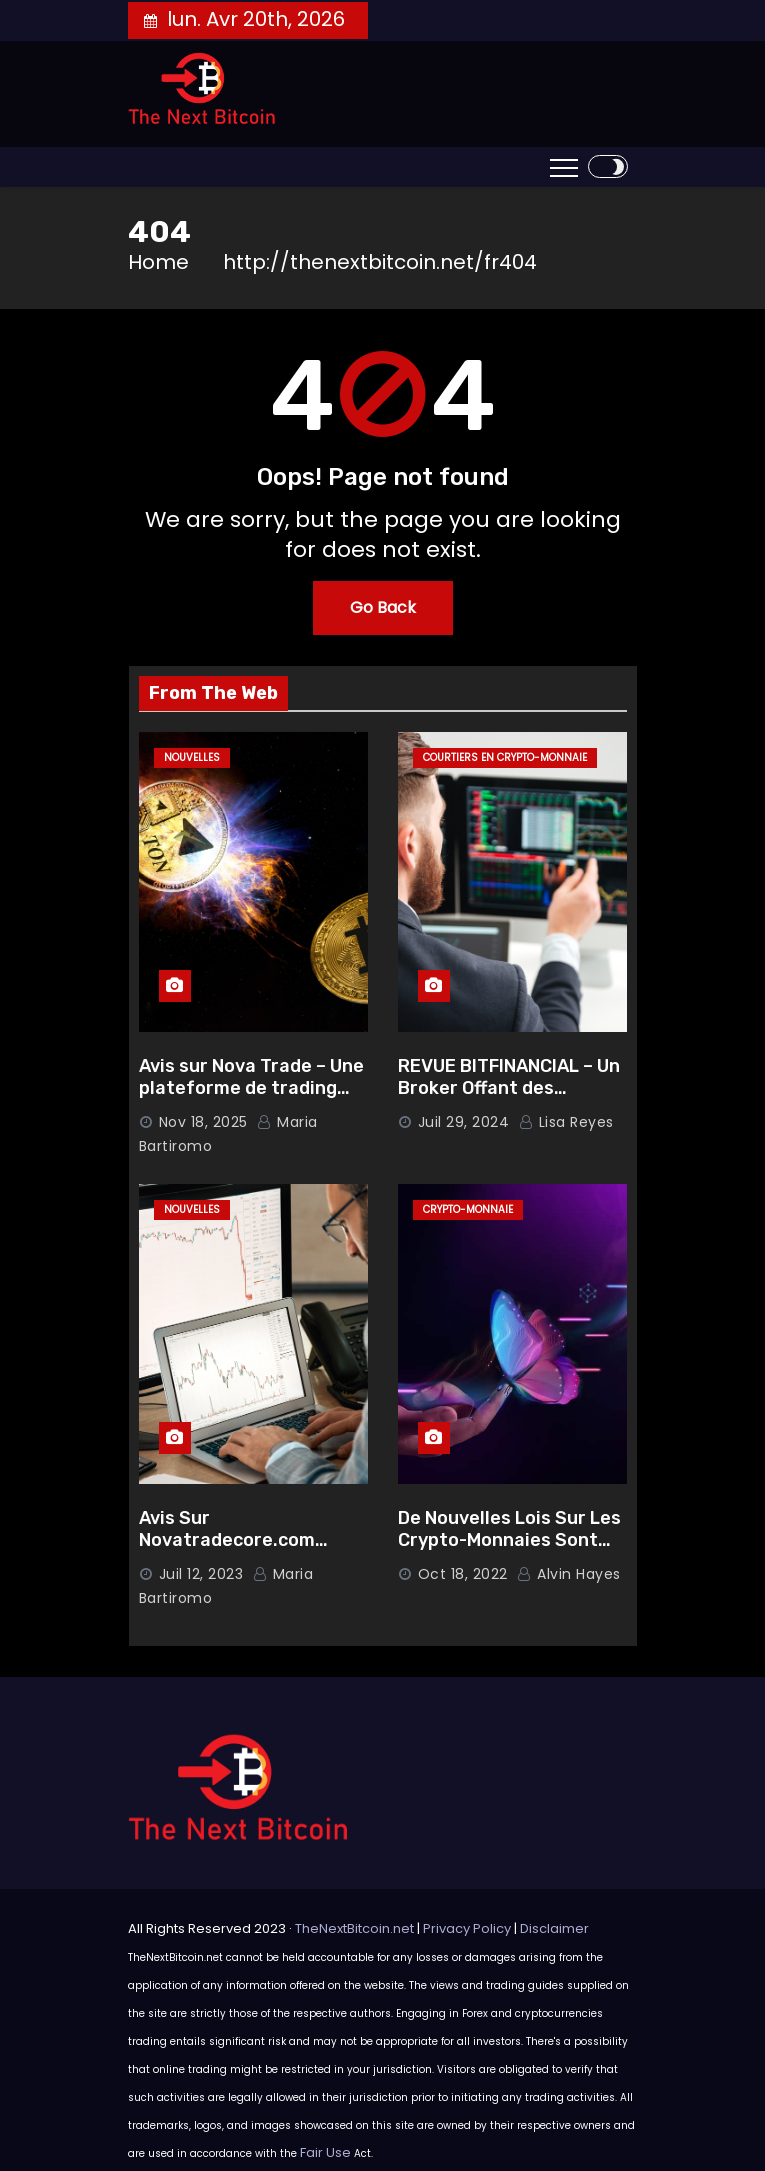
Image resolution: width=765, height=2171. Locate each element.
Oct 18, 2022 (463, 1574)
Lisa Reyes (566, 1122)
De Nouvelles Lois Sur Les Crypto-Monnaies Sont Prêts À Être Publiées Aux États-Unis (511, 1552)
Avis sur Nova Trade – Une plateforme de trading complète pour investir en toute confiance (253, 1100)
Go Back (383, 607)
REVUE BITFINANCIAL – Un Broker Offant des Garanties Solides (509, 1088)
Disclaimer (554, 1928)
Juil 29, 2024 (464, 1122)
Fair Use (325, 2152)
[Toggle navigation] (564, 167)
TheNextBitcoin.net (354, 1928)
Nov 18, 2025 (203, 1122)
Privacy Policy (467, 1928)
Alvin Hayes (569, 1574)
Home (158, 262)
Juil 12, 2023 (201, 1574)
